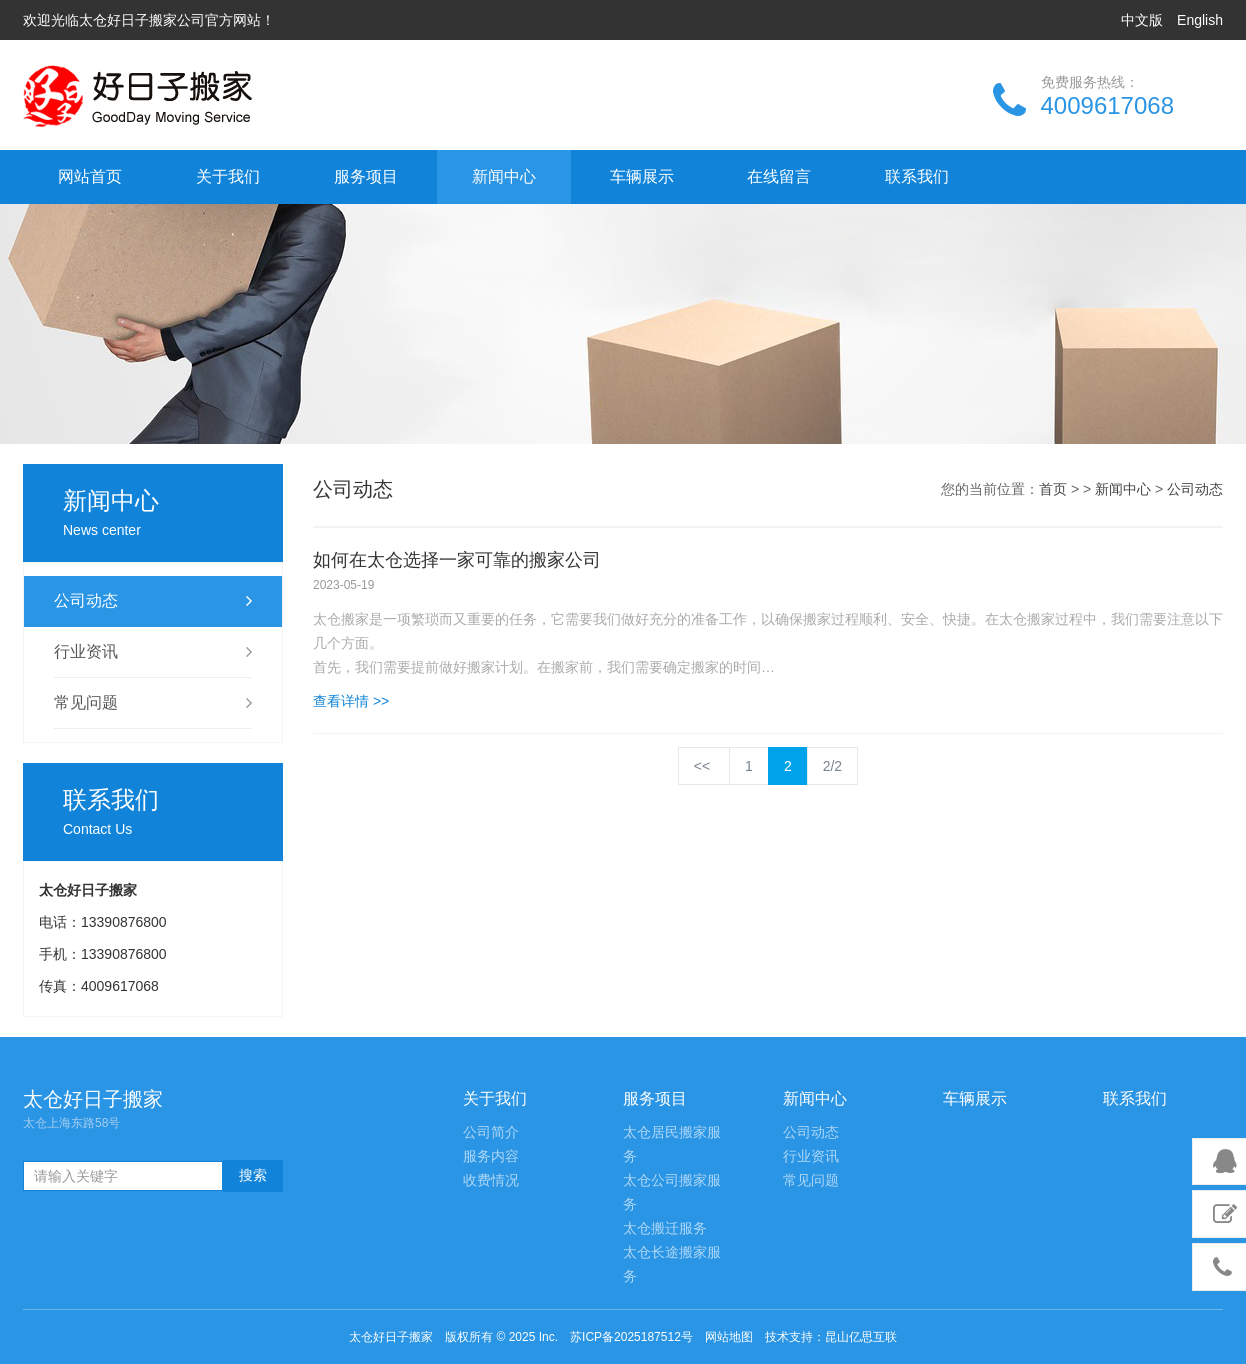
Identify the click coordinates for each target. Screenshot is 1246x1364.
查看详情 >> (351, 701)
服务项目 (366, 176)
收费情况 (491, 1180)
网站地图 (729, 1337)
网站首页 (90, 176)
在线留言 (779, 176)
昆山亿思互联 (861, 1337)
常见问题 (153, 703)
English (1200, 20)
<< (704, 766)
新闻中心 (504, 176)
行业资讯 (153, 652)
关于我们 (228, 176)
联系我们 (917, 176)
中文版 (1142, 20)
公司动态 (153, 601)
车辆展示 (642, 176)
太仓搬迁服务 (665, 1228)
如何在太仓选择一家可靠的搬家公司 (457, 560)
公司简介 (491, 1132)
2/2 (832, 766)
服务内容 (491, 1156)
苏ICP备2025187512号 (631, 1337)
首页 (1053, 489)
